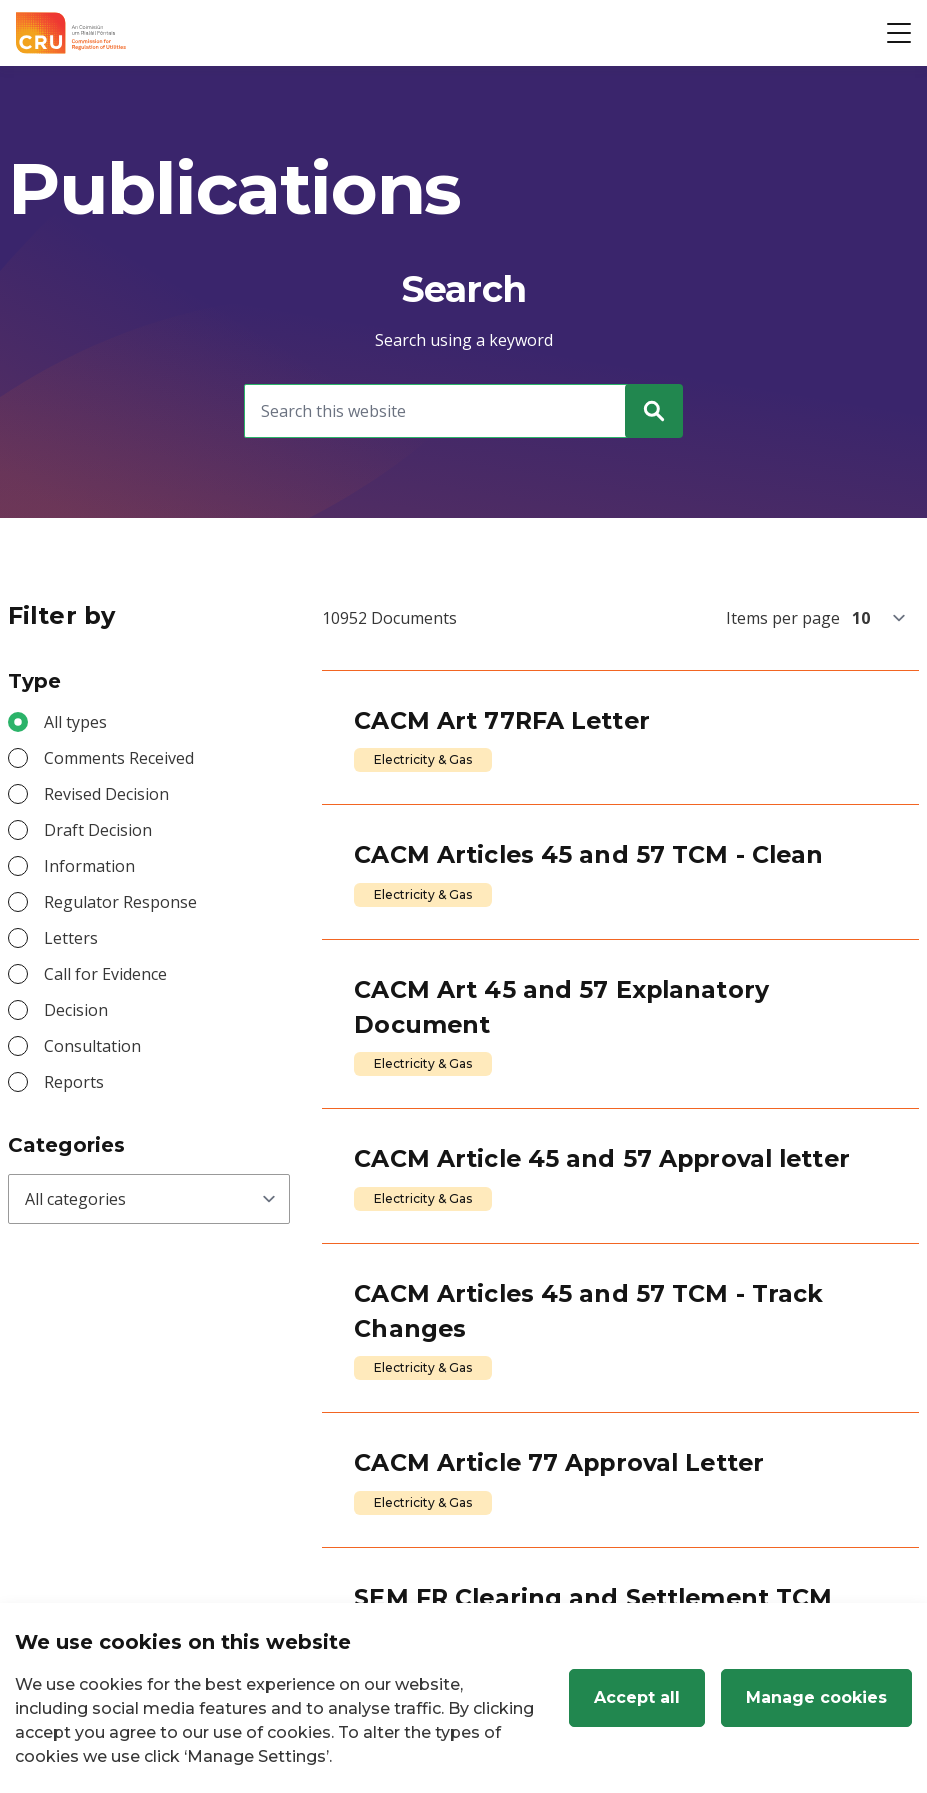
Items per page (783, 618)
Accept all (637, 1697)
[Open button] (899, 33)
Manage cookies (816, 1697)
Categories (66, 1145)
